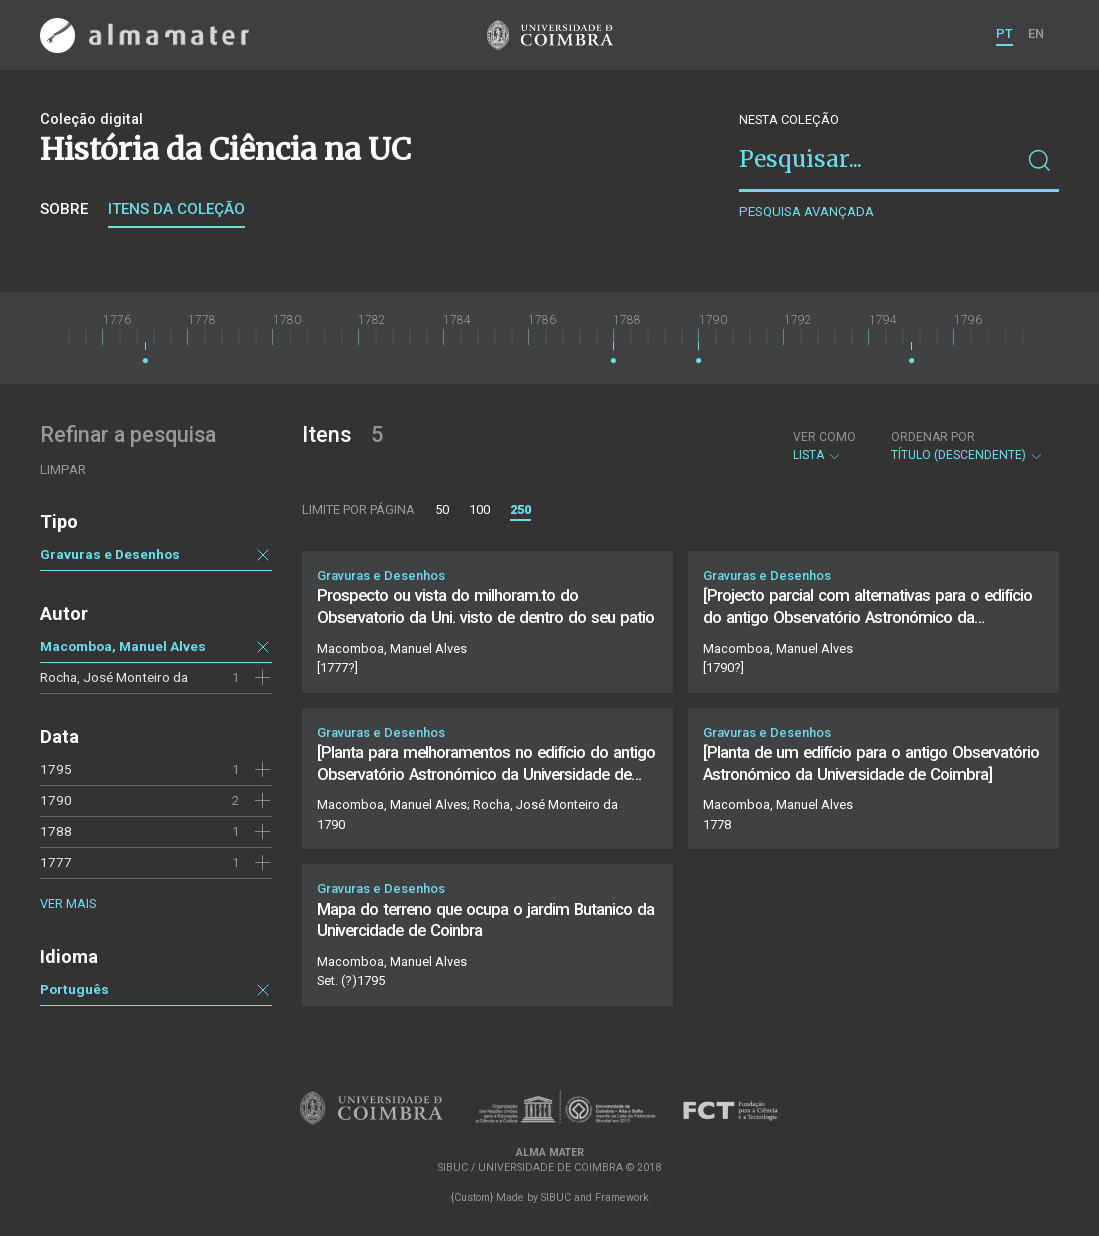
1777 (56, 862)
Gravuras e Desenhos (110, 554)
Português (74, 989)
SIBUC (556, 1197)
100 (479, 509)
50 (442, 509)
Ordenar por (933, 437)
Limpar (63, 469)
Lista (824, 446)
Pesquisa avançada (806, 211)
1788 (56, 831)
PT (1004, 33)
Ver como (824, 437)
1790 (56, 800)
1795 (56, 769)
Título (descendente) (967, 446)
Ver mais (68, 903)
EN (1036, 33)
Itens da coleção (176, 209)
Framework (622, 1197)
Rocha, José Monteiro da (114, 677)
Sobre (64, 209)
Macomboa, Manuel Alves (123, 646)
